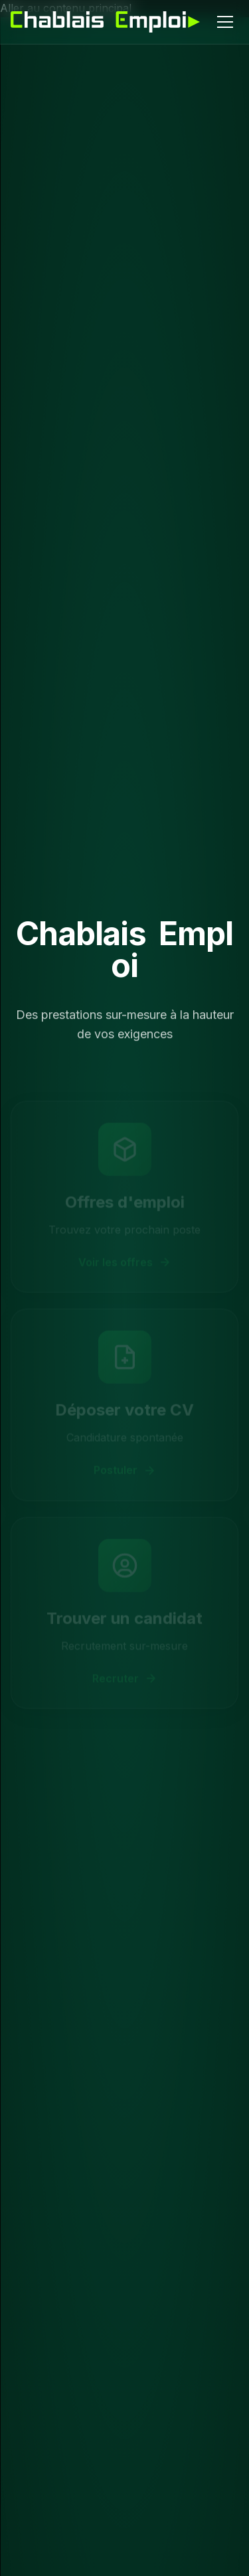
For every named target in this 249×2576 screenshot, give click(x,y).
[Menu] (225, 22)
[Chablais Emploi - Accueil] (105, 22)
